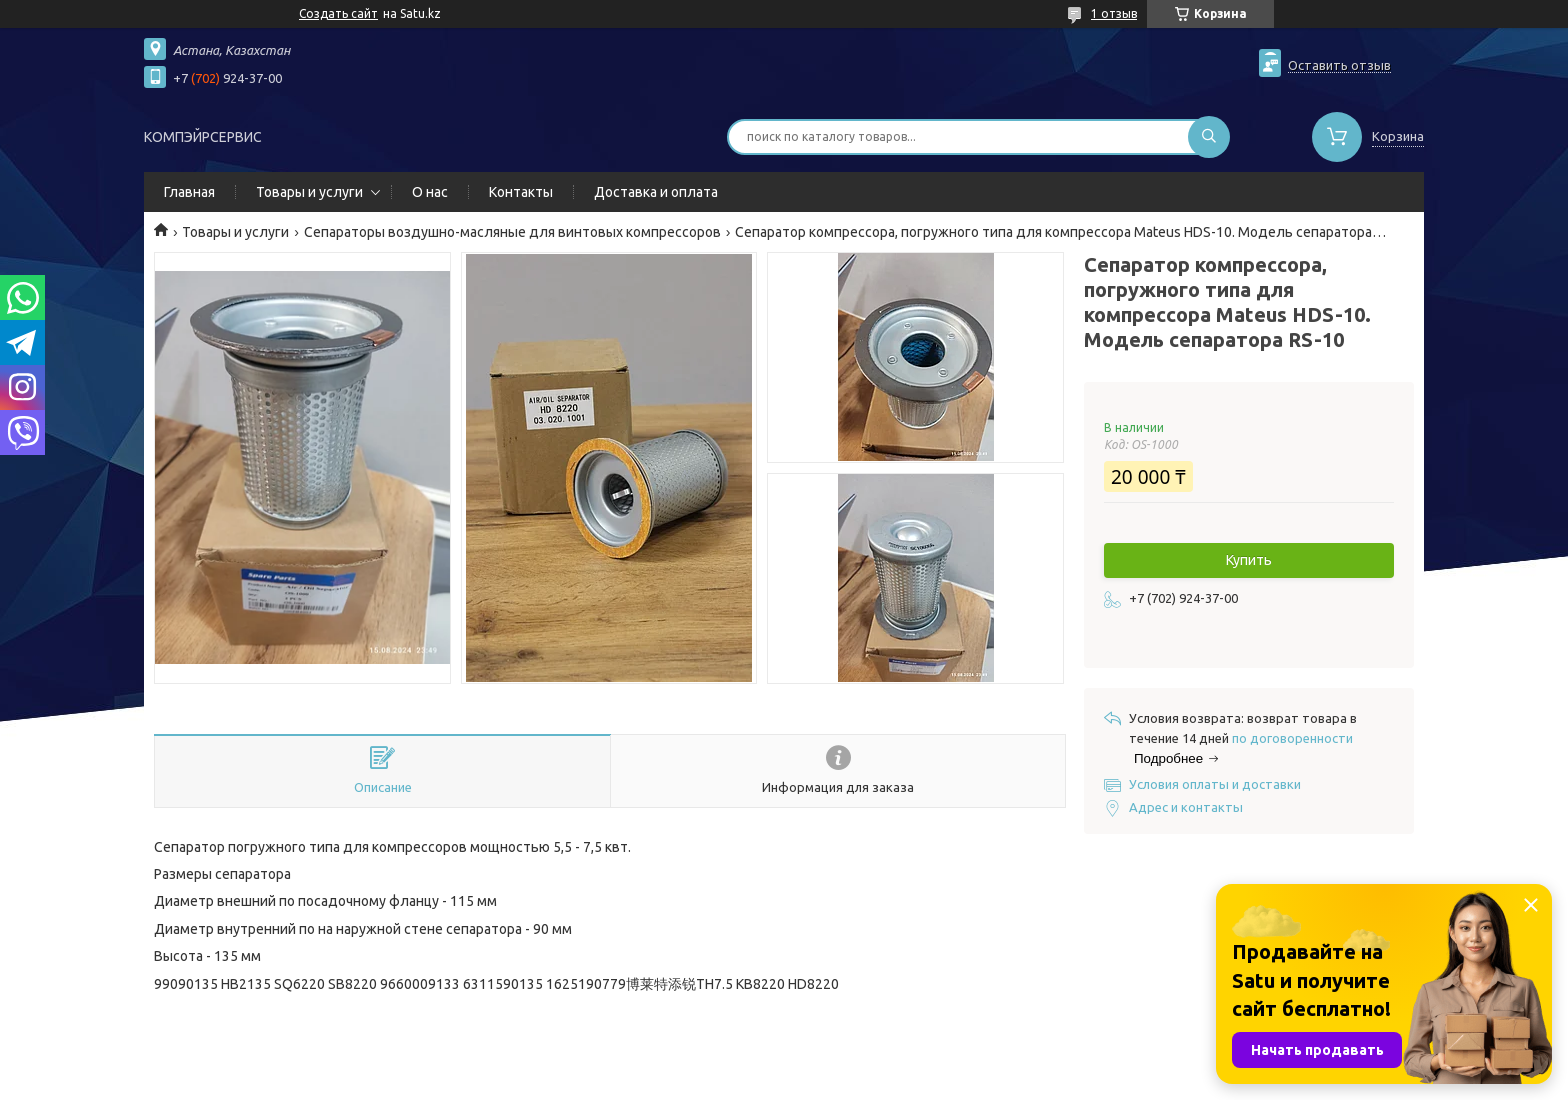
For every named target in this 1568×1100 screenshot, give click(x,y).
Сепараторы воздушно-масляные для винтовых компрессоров (512, 232)
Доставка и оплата (656, 192)
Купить (1249, 560)
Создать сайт (338, 13)
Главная (189, 192)
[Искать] (1209, 137)
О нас (430, 192)
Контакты (521, 192)
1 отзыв (1114, 13)
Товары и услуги (309, 192)
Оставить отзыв (1339, 65)
